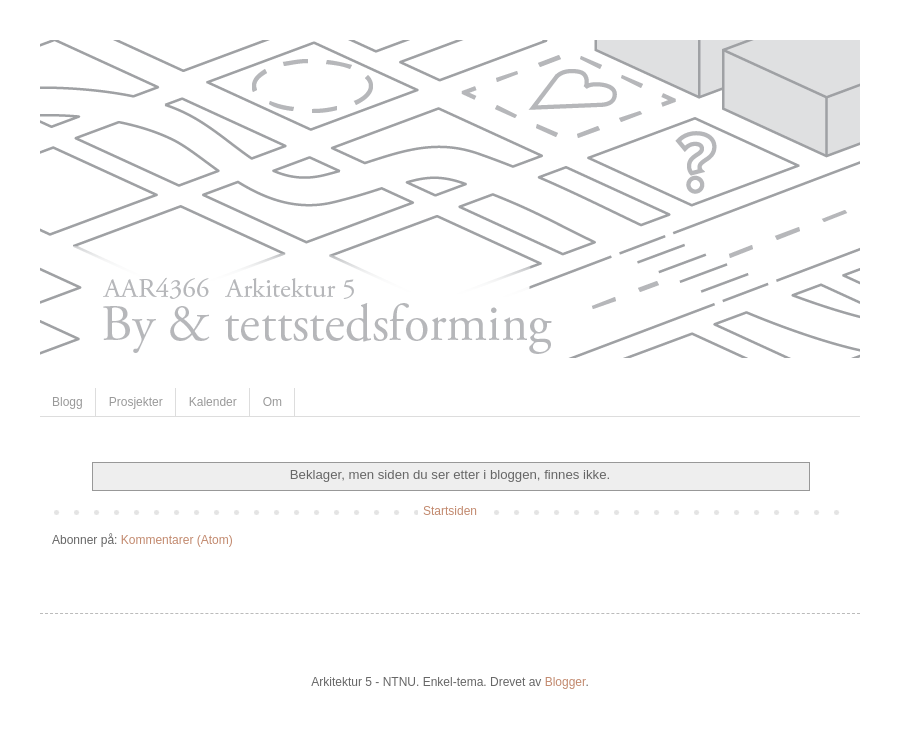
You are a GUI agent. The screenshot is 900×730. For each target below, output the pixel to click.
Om (272, 402)
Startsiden (450, 511)
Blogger (565, 682)
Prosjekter (136, 402)
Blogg (67, 402)
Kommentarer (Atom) (177, 540)
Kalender (213, 402)
